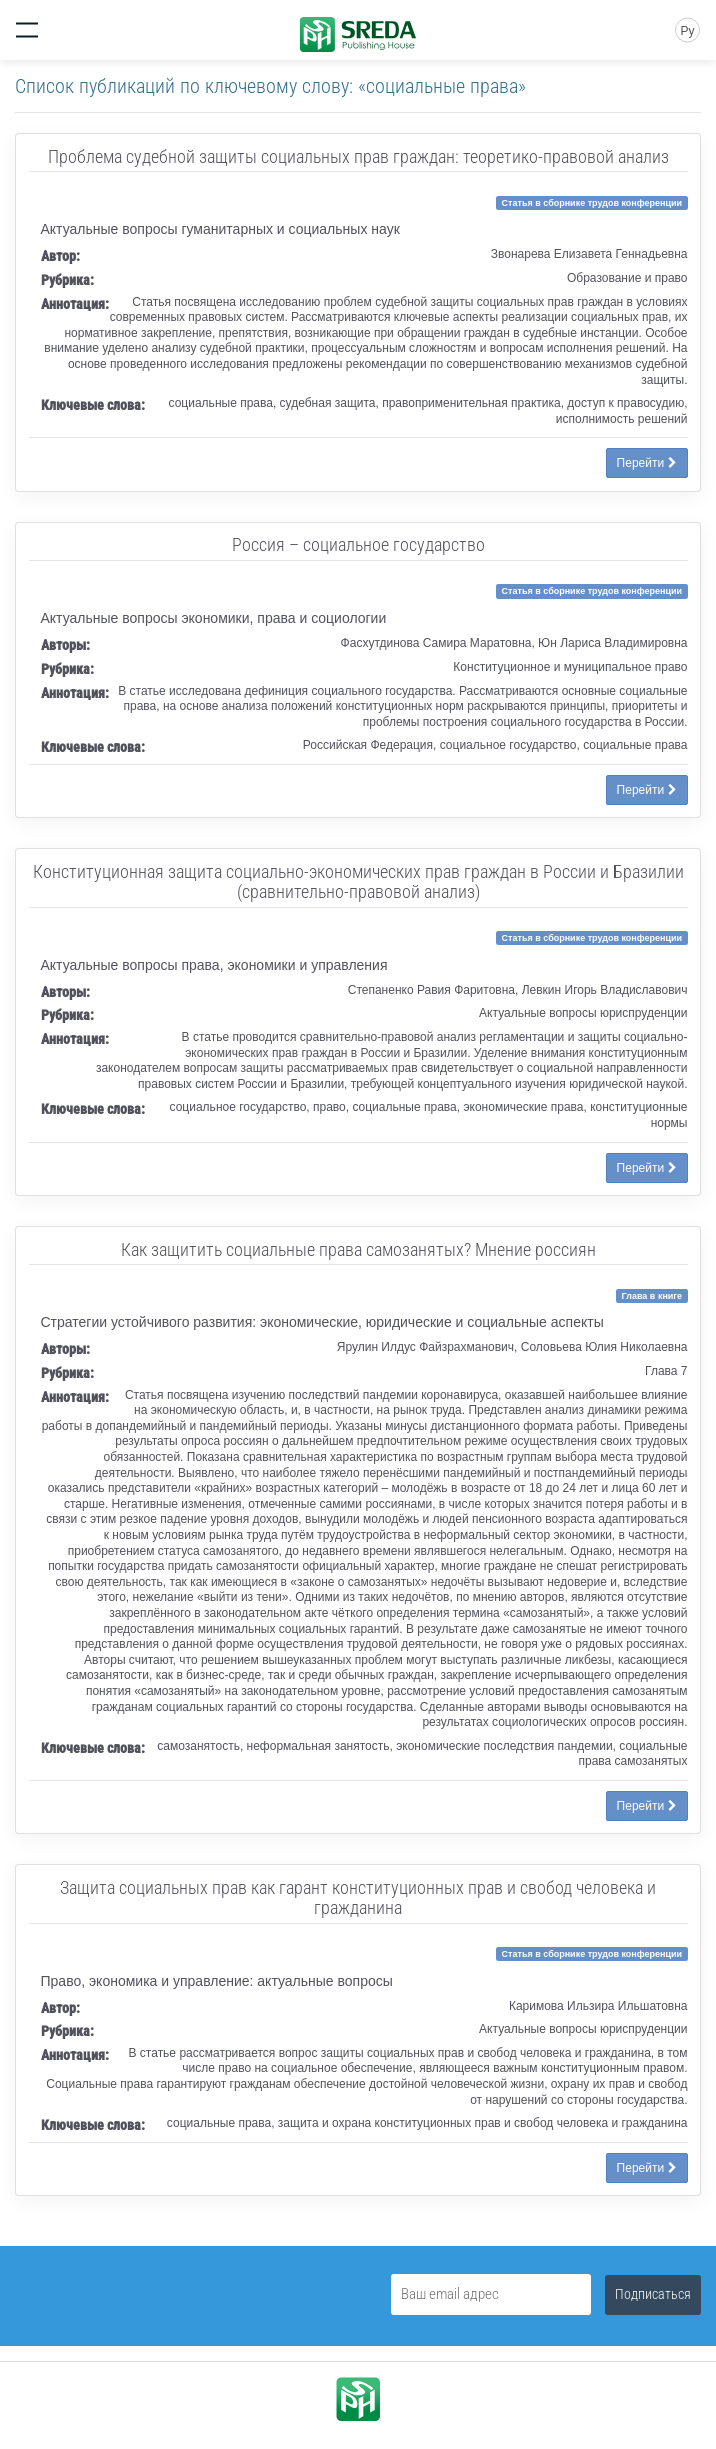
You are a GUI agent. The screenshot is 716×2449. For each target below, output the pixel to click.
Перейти (647, 463)
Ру (687, 31)
